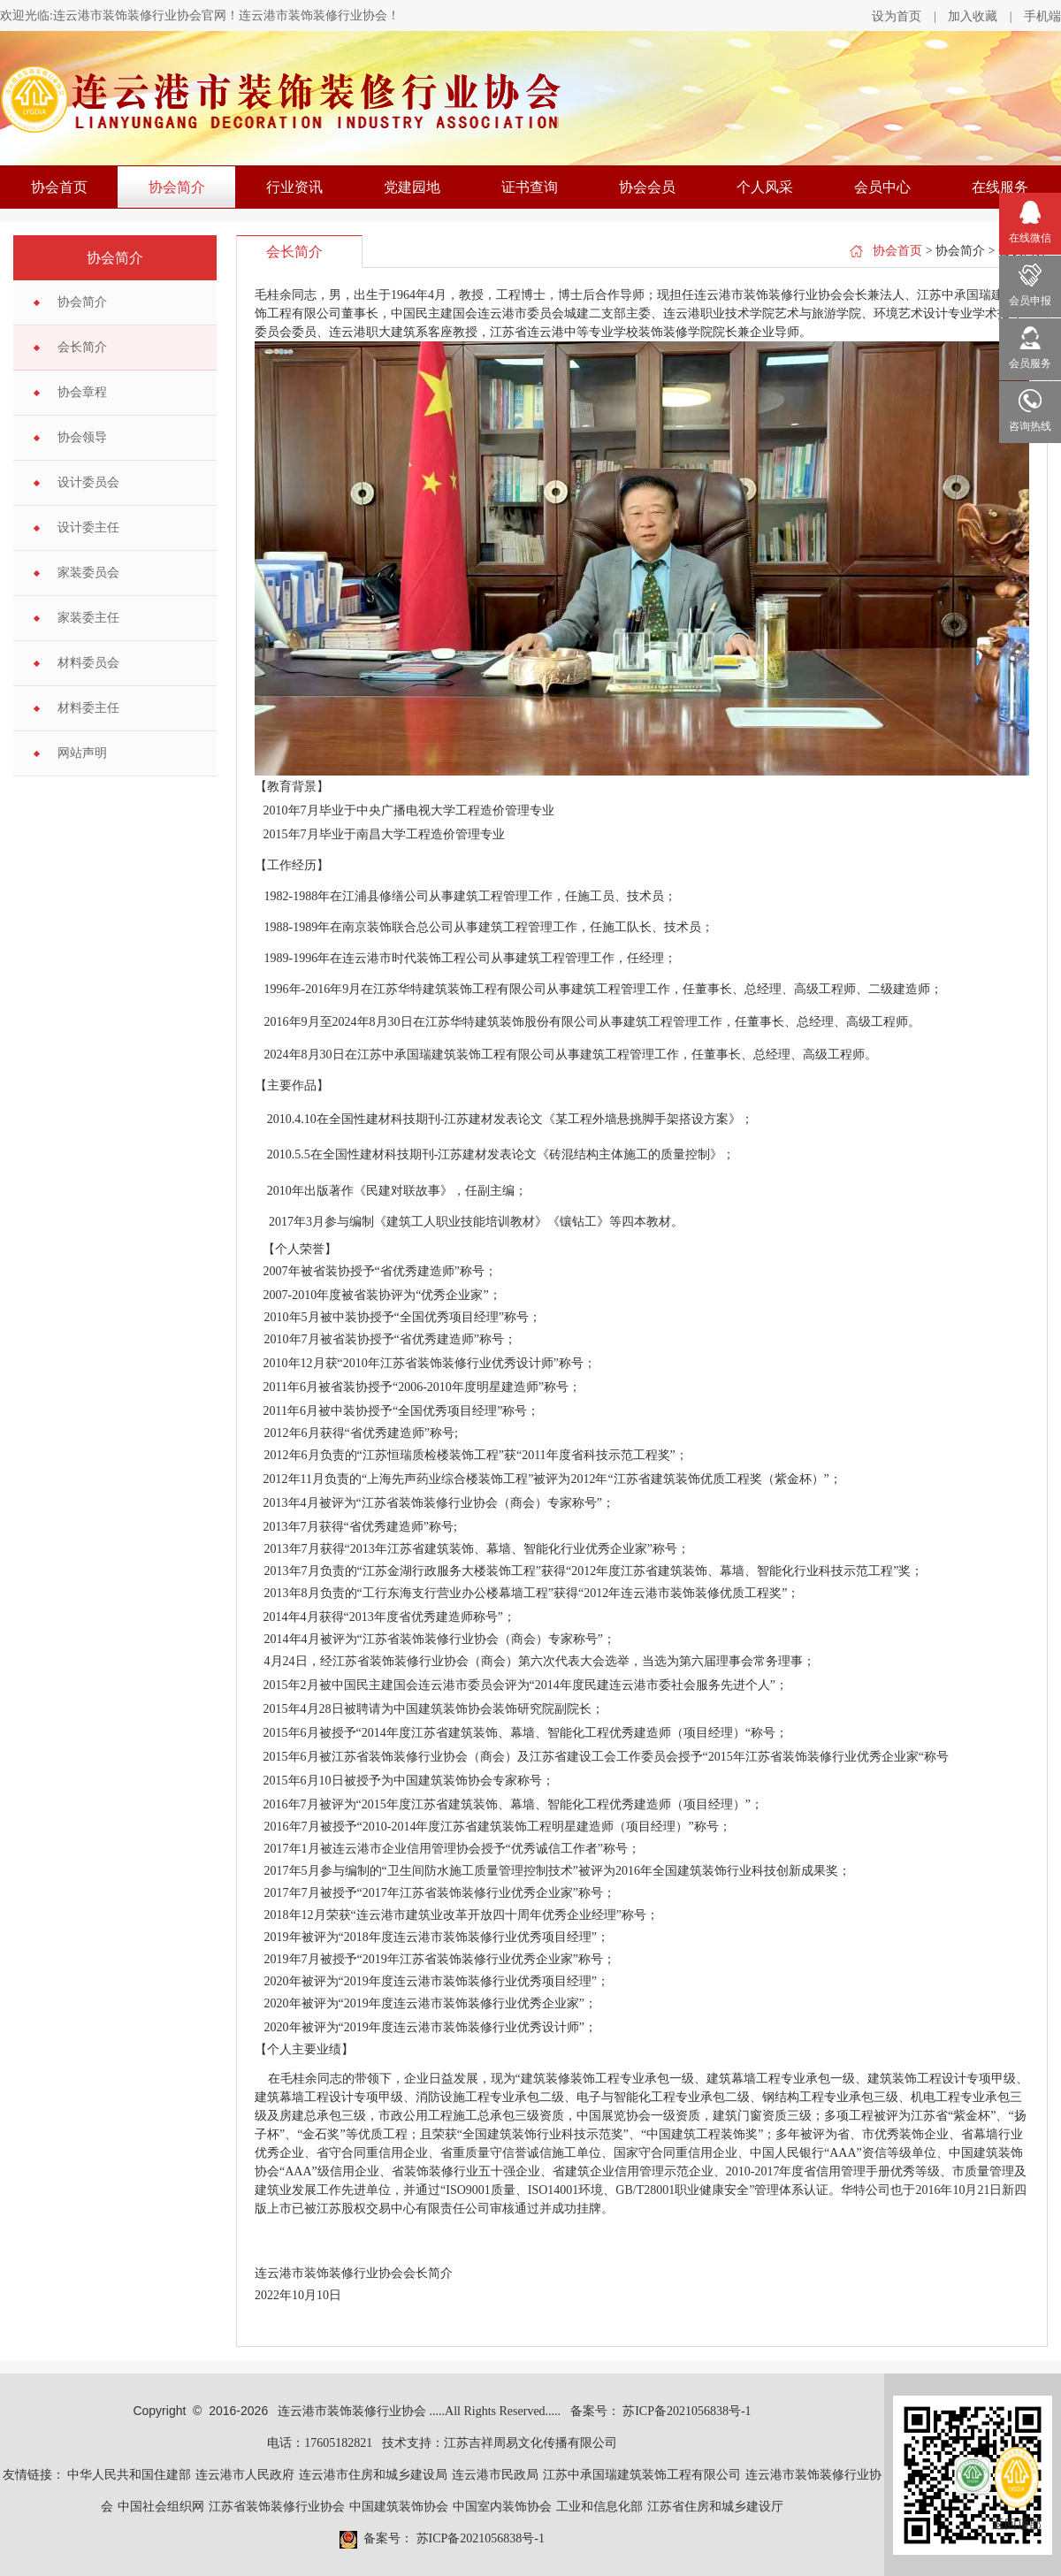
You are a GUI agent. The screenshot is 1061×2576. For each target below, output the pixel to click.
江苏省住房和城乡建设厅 (715, 2506)
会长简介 (82, 347)
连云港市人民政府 (244, 2474)
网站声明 (82, 753)
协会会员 (647, 187)
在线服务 (1000, 187)
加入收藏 (972, 16)
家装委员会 (88, 572)
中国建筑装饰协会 (398, 2506)
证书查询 (529, 187)
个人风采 (765, 187)
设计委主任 (88, 527)
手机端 (1042, 16)
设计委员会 (88, 482)
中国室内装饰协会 (502, 2506)
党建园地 (412, 187)
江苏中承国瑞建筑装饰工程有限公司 (642, 2474)
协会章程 (82, 392)
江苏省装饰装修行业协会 (277, 2506)
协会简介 (177, 187)
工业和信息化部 (599, 2506)
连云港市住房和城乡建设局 (373, 2474)
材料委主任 (88, 708)
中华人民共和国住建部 (129, 2474)
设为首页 (896, 16)
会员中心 (882, 187)
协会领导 (82, 437)
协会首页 (59, 187)
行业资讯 (294, 187)
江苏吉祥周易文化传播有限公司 (530, 2443)
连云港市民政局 (495, 2474)
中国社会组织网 (161, 2506)
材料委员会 (88, 662)
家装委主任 (88, 617)
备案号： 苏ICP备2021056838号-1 (661, 2411)
